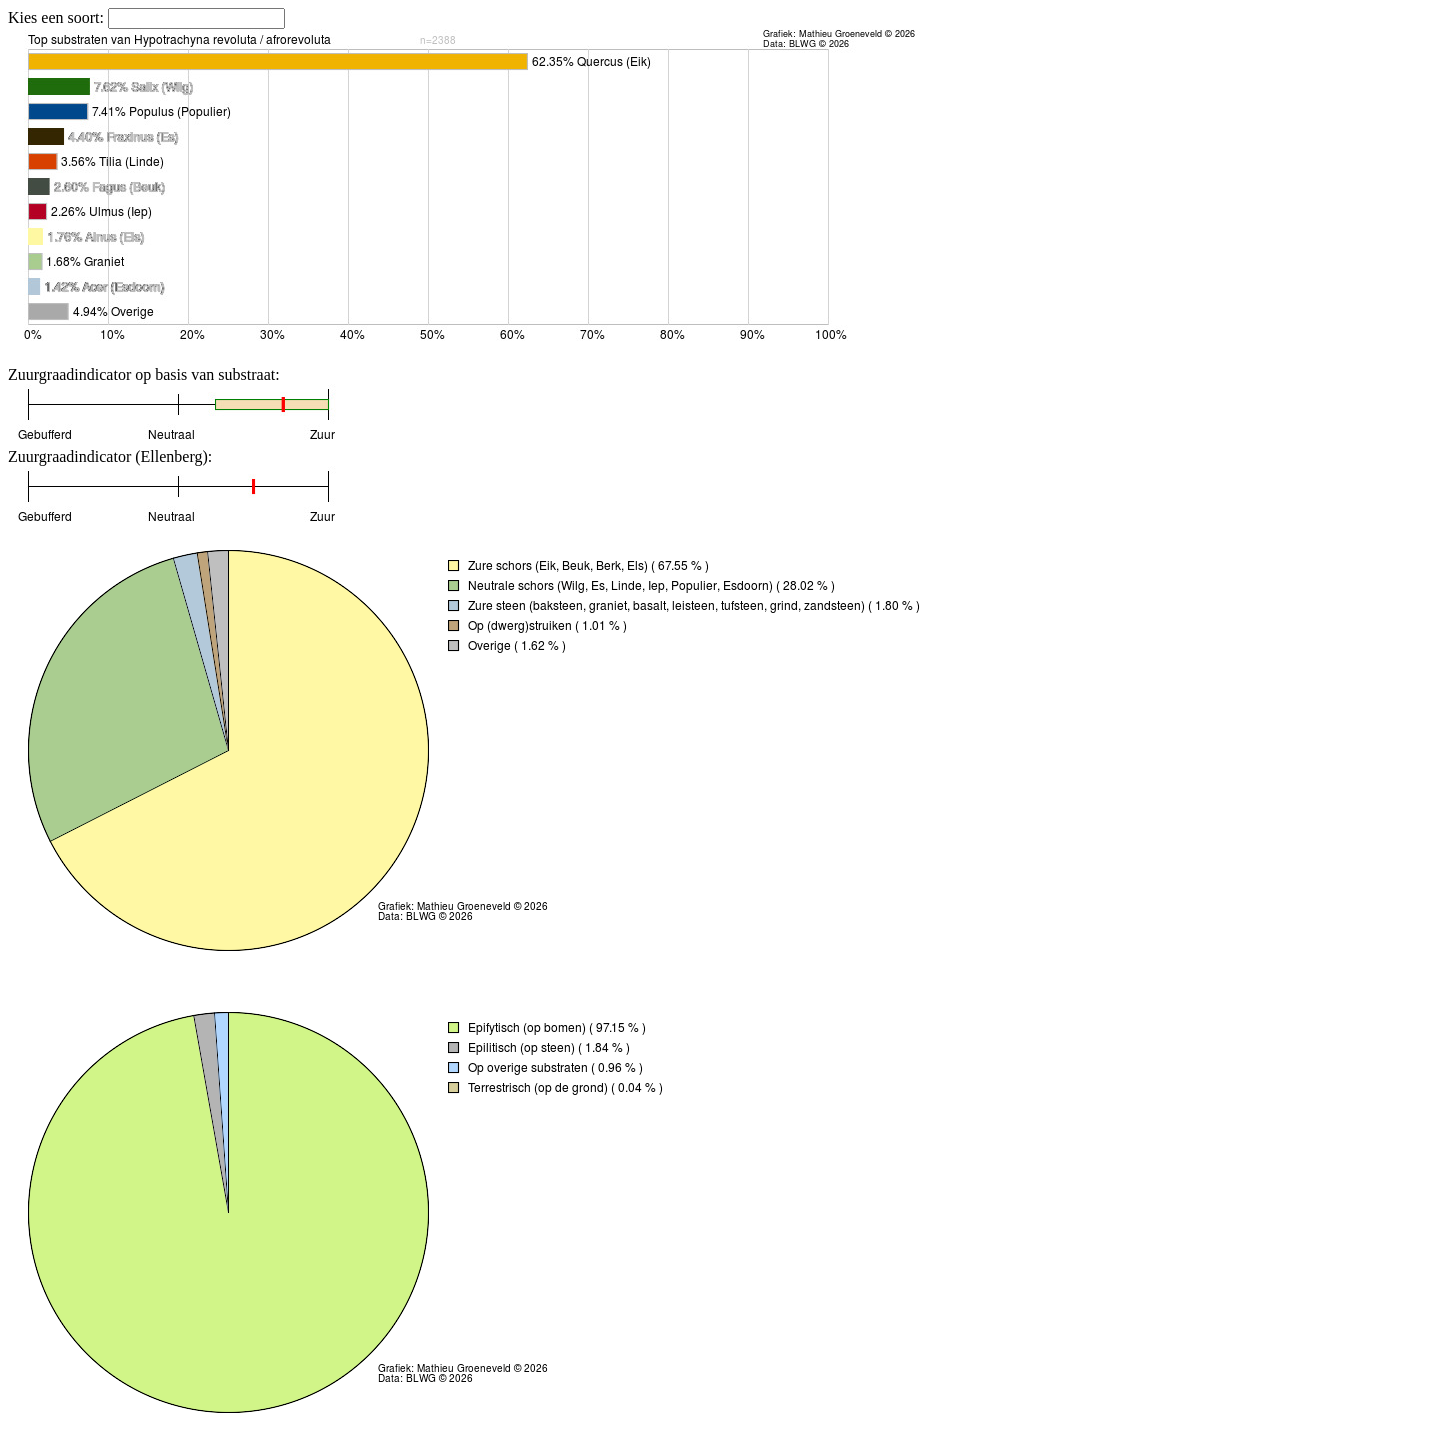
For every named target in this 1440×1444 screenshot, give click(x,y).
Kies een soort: (58, 17)
